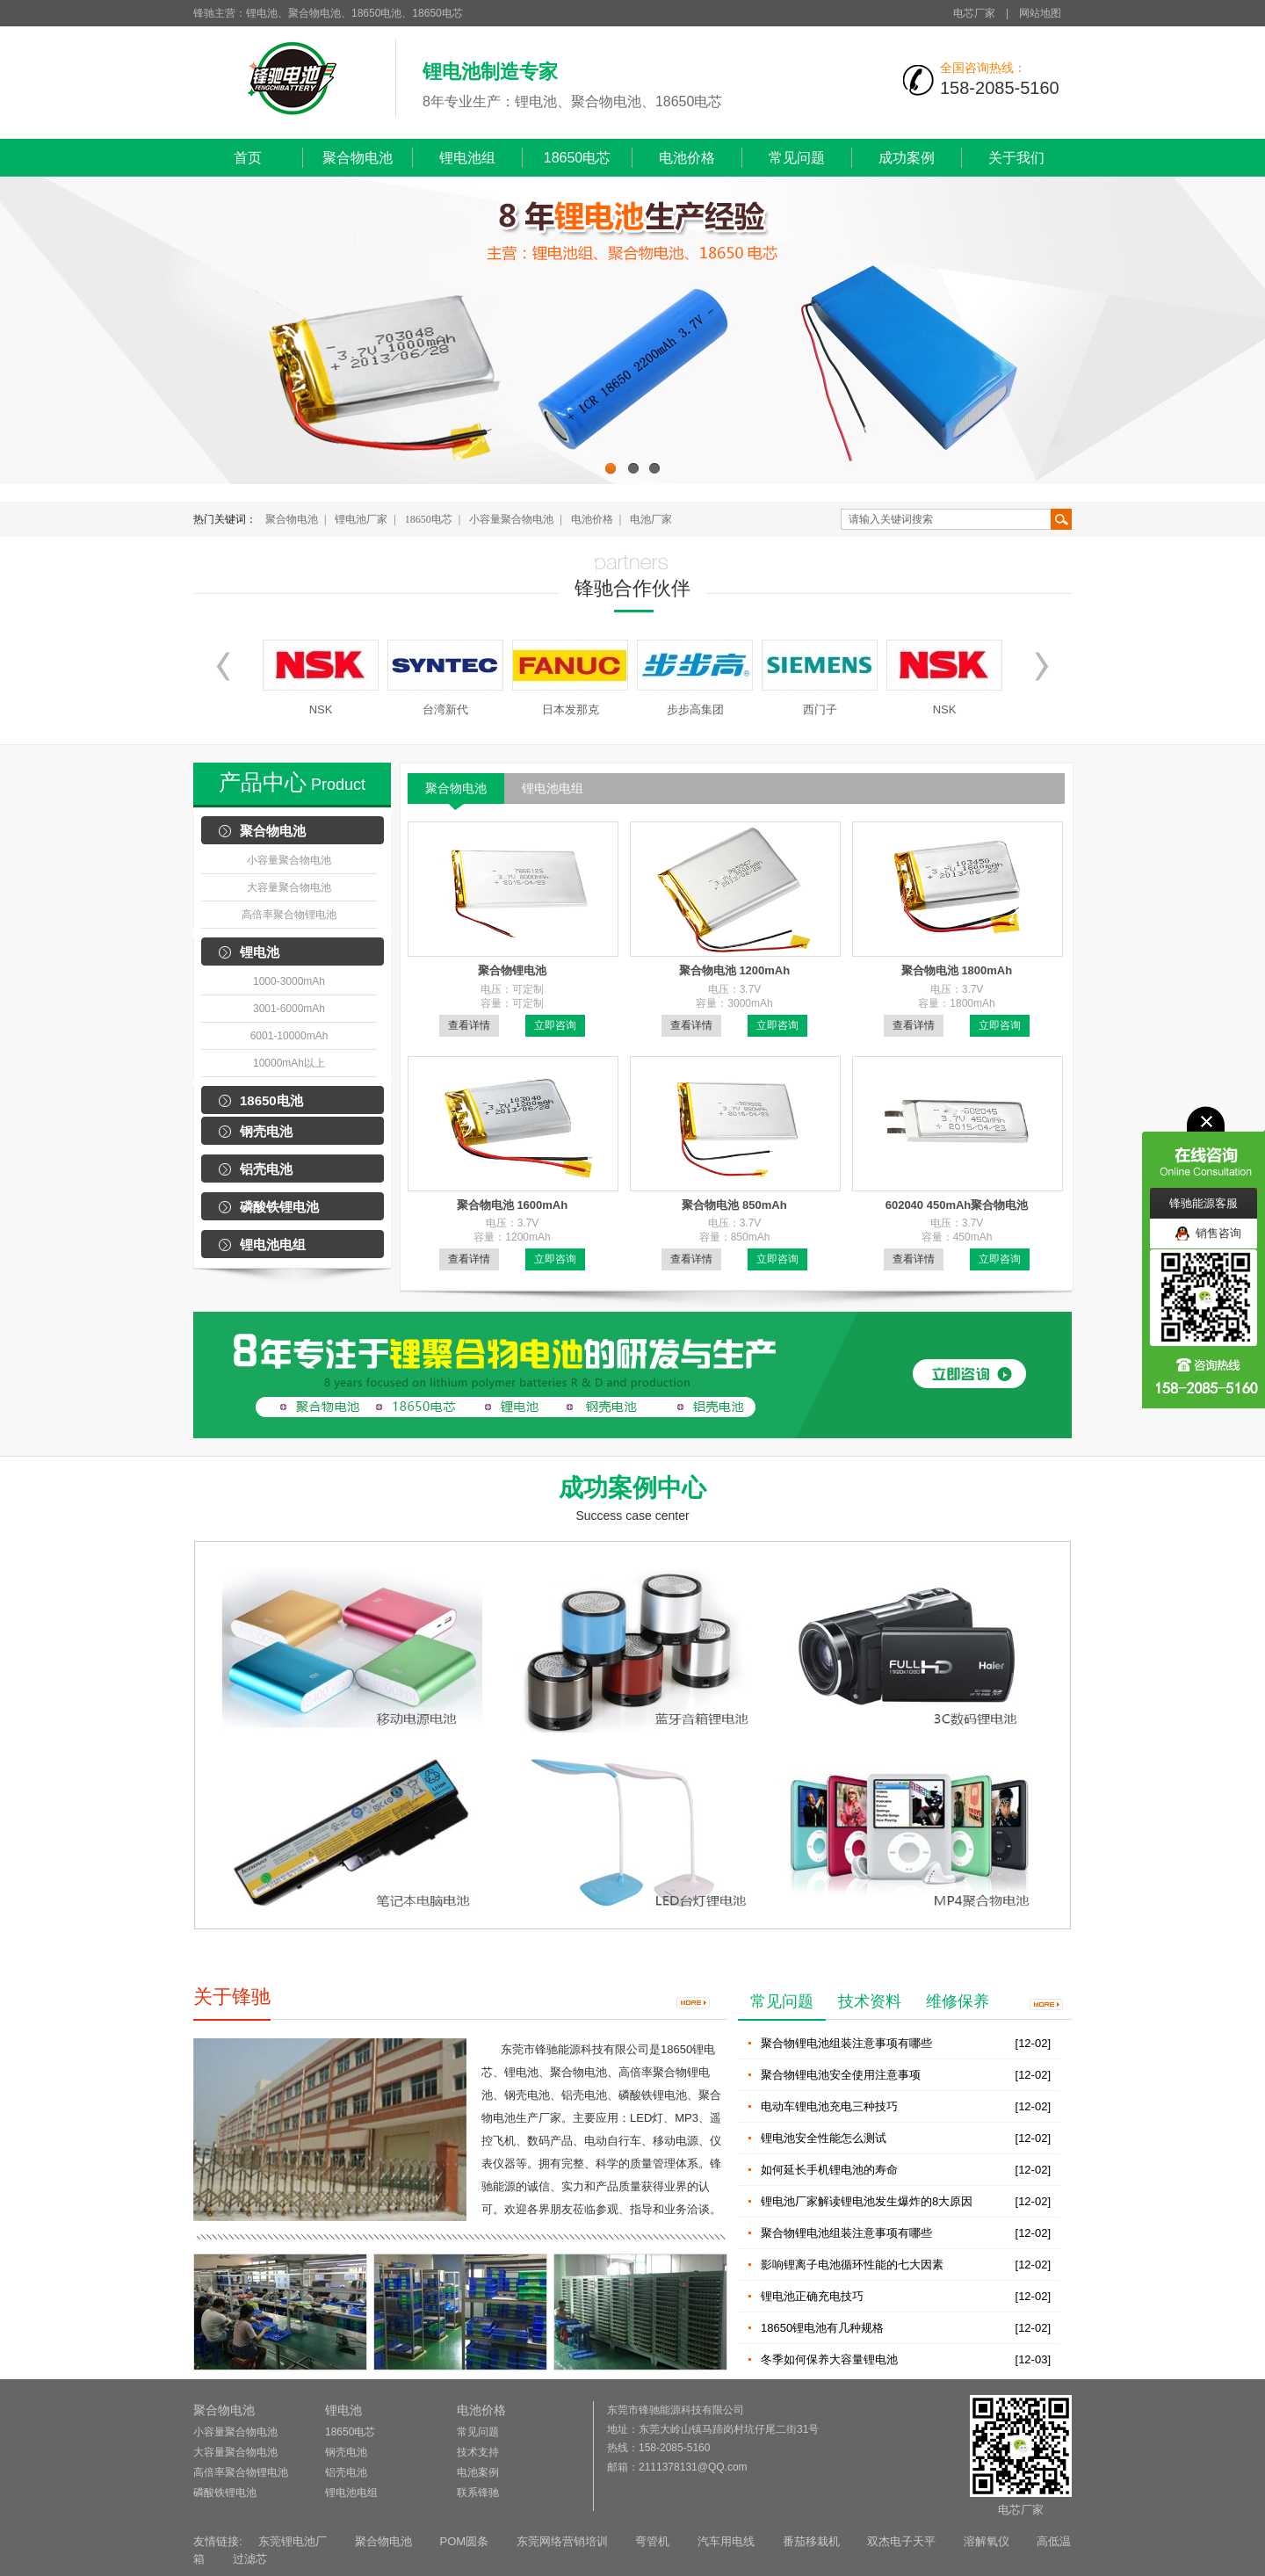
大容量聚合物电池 (289, 887)
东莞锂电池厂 (292, 2541)
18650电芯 (577, 157)
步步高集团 (695, 709)
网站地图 (1040, 13)
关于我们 (1016, 157)
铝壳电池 (266, 1168)
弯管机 (652, 2541)
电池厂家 (651, 519)
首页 (248, 157)
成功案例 (906, 157)
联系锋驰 (478, 2492)
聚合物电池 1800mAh (956, 970)
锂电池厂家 (361, 519)
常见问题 (797, 157)
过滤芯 (250, 2558)
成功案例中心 (632, 1487)
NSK (321, 709)
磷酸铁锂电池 (279, 1206)
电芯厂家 (974, 13)
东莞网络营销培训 (562, 2541)
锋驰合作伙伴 (632, 588)
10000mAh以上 (289, 1063)
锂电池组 (467, 157)
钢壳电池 (266, 1131)
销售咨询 (1208, 1233)
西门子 (820, 709)
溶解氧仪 (986, 2541)
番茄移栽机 (811, 2541)
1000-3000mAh (289, 981)
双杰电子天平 (901, 2541)
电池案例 (478, 2472)
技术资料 (869, 2001)
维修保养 (957, 2001)
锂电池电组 (273, 1244)
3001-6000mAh (289, 1008)
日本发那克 (570, 709)
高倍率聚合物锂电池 (289, 914)
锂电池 (259, 951)
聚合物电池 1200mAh (734, 970)
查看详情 (469, 1025)
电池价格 (687, 157)
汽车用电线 (726, 2541)
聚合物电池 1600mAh (512, 1205)
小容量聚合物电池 (511, 519)
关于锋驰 (232, 1997)
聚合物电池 (357, 157)
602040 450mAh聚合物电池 (957, 1205)
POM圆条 (463, 2541)
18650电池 (271, 1100)
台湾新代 (445, 709)
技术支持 (478, 2452)
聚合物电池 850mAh (734, 1205)
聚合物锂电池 (512, 970)
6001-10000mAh (289, 1036)
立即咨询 (555, 1025)
